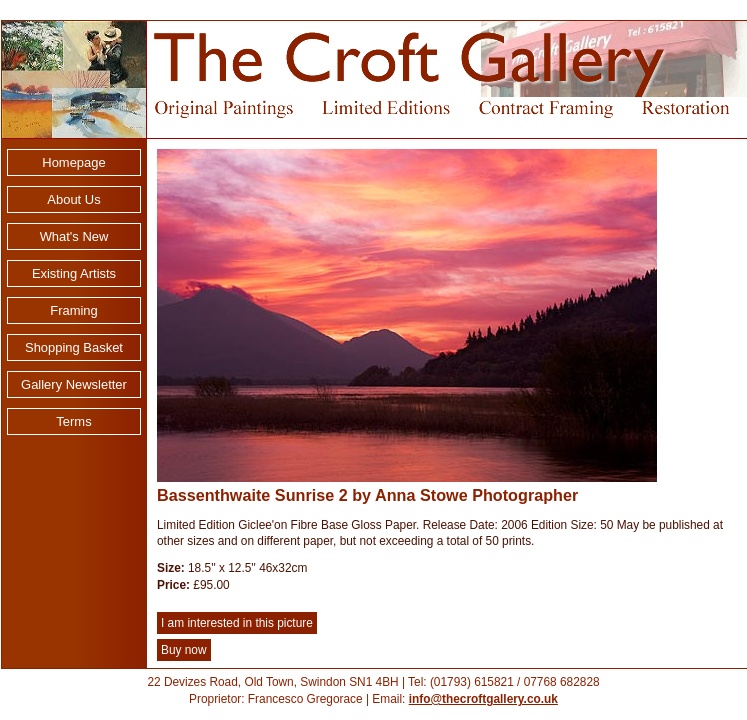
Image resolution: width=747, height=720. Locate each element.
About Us (73, 199)
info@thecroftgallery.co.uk (483, 699)
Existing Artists (74, 273)
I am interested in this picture (237, 623)
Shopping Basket (74, 347)
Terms (73, 421)
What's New (74, 236)
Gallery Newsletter (74, 384)
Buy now (184, 650)
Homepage (73, 162)
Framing (74, 310)
